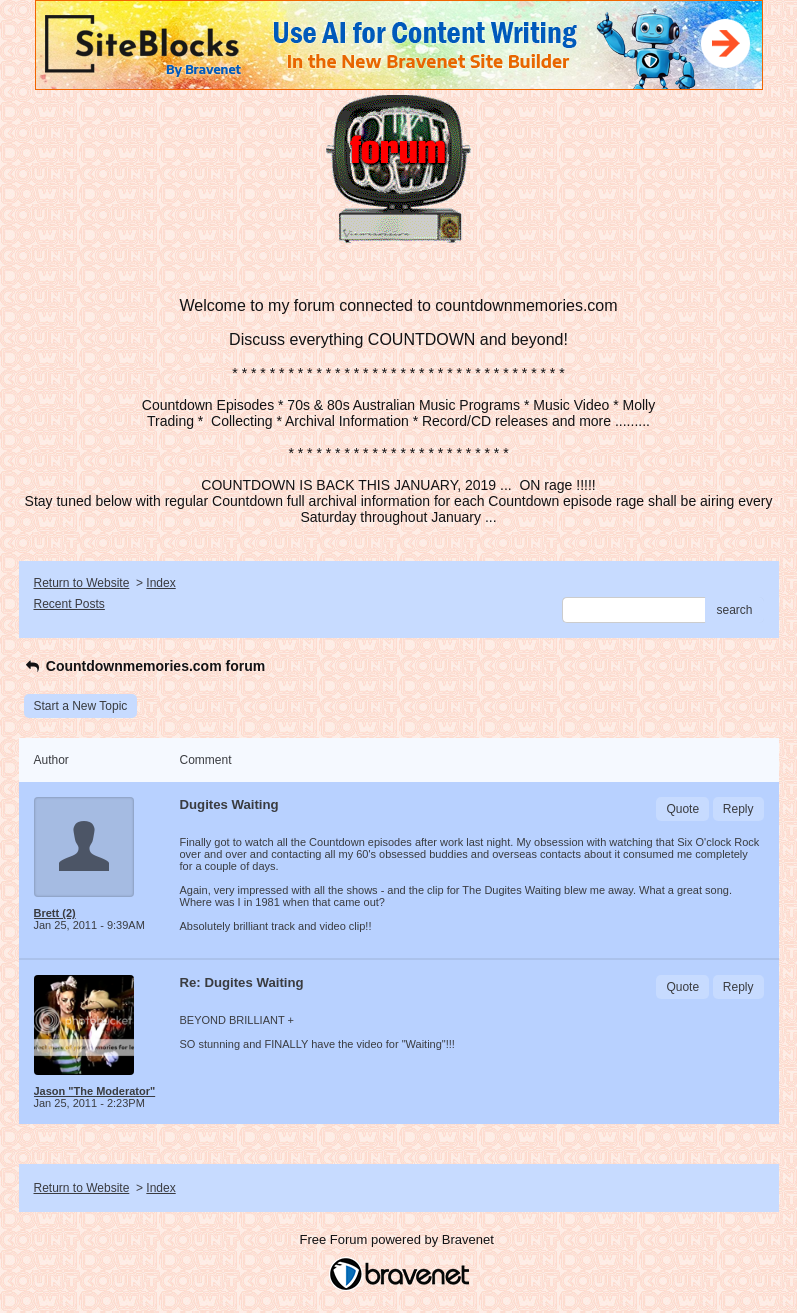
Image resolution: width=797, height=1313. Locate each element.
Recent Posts (69, 604)
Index (160, 583)
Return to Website (82, 583)
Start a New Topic (81, 706)
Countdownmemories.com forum (145, 666)
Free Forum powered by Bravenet (399, 1239)
